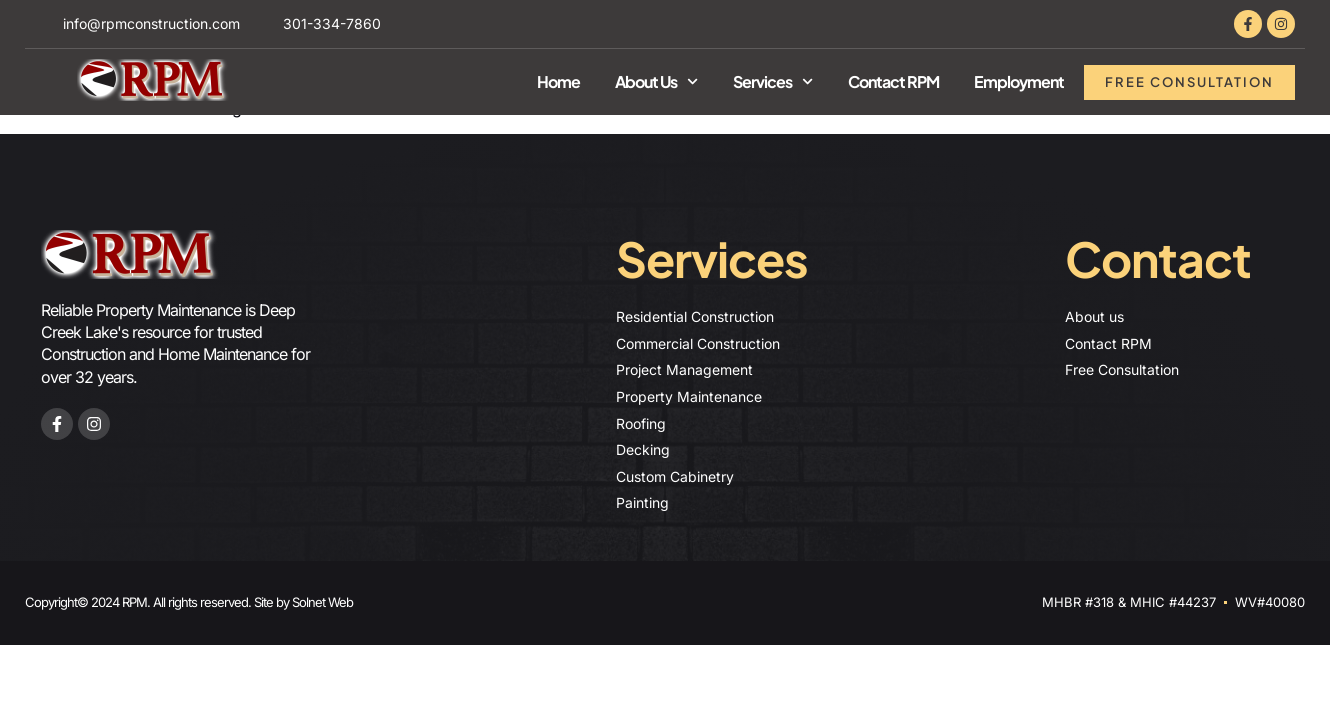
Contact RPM (893, 81)
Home (558, 81)
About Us (656, 81)
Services (773, 81)
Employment (1019, 81)
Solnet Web (322, 602)
